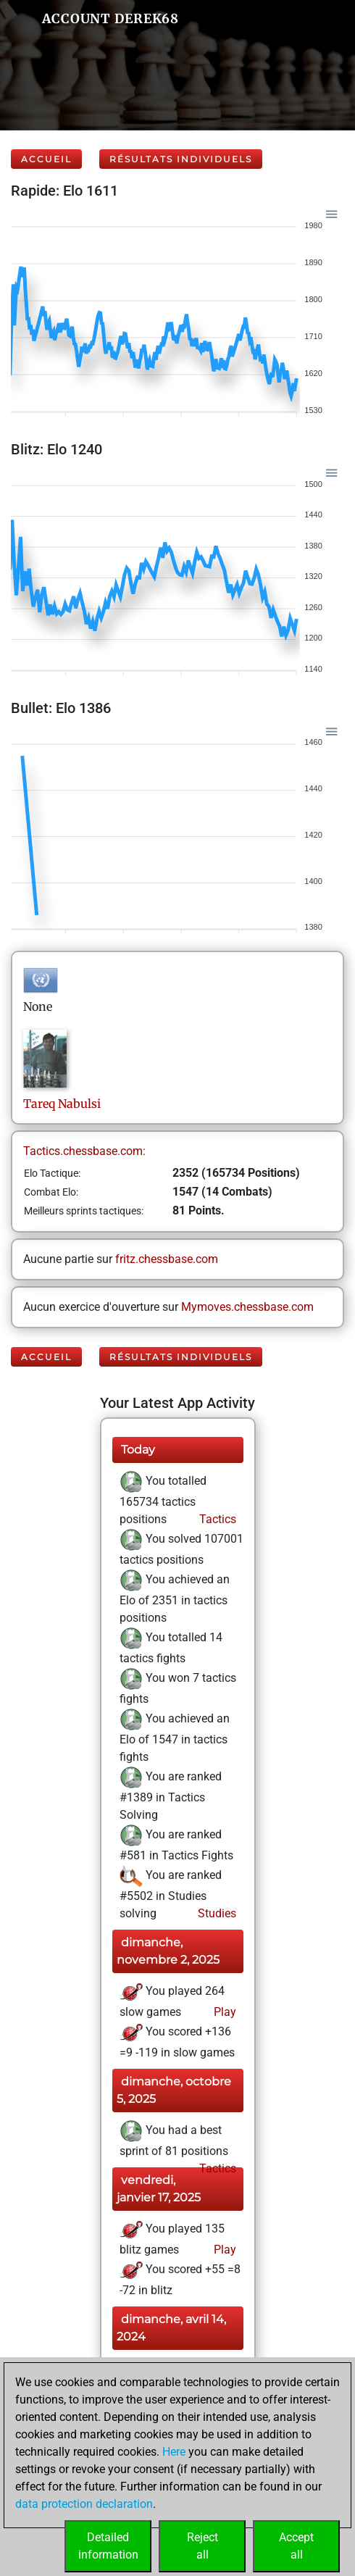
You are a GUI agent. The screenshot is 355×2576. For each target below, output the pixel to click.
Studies (215, 1913)
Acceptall (296, 2546)
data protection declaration (84, 2504)
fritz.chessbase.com (166, 1259)
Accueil (46, 159)
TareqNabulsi (62, 1103)
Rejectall (202, 2546)
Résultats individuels (180, 159)
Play (223, 2012)
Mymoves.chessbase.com (247, 1307)
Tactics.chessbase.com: (84, 1151)
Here (173, 2452)
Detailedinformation (108, 2546)
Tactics (216, 1519)
